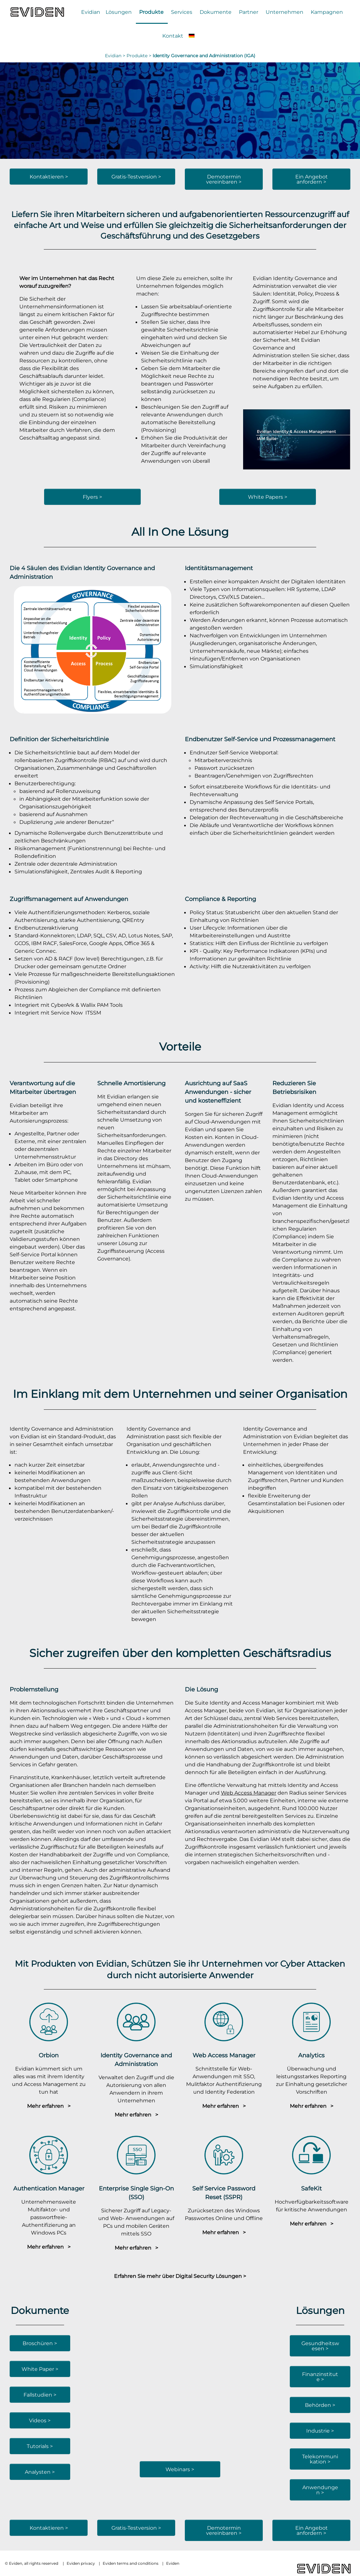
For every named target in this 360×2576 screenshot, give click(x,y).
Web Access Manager (248, 1792)
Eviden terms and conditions (130, 2563)
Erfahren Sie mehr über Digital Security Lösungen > (180, 2276)
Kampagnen (327, 12)
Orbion (49, 2055)
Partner (248, 12)
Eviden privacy (81, 2563)
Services (181, 12)
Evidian (90, 12)
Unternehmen (284, 12)
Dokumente (216, 12)
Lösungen (119, 12)
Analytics (311, 2055)
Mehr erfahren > (49, 2106)
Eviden (172, 2563)
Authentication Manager (48, 2188)
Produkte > (140, 56)
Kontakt (172, 35)
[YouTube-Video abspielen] (296, 439)
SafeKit (311, 2188)
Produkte (151, 12)
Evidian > (116, 56)
